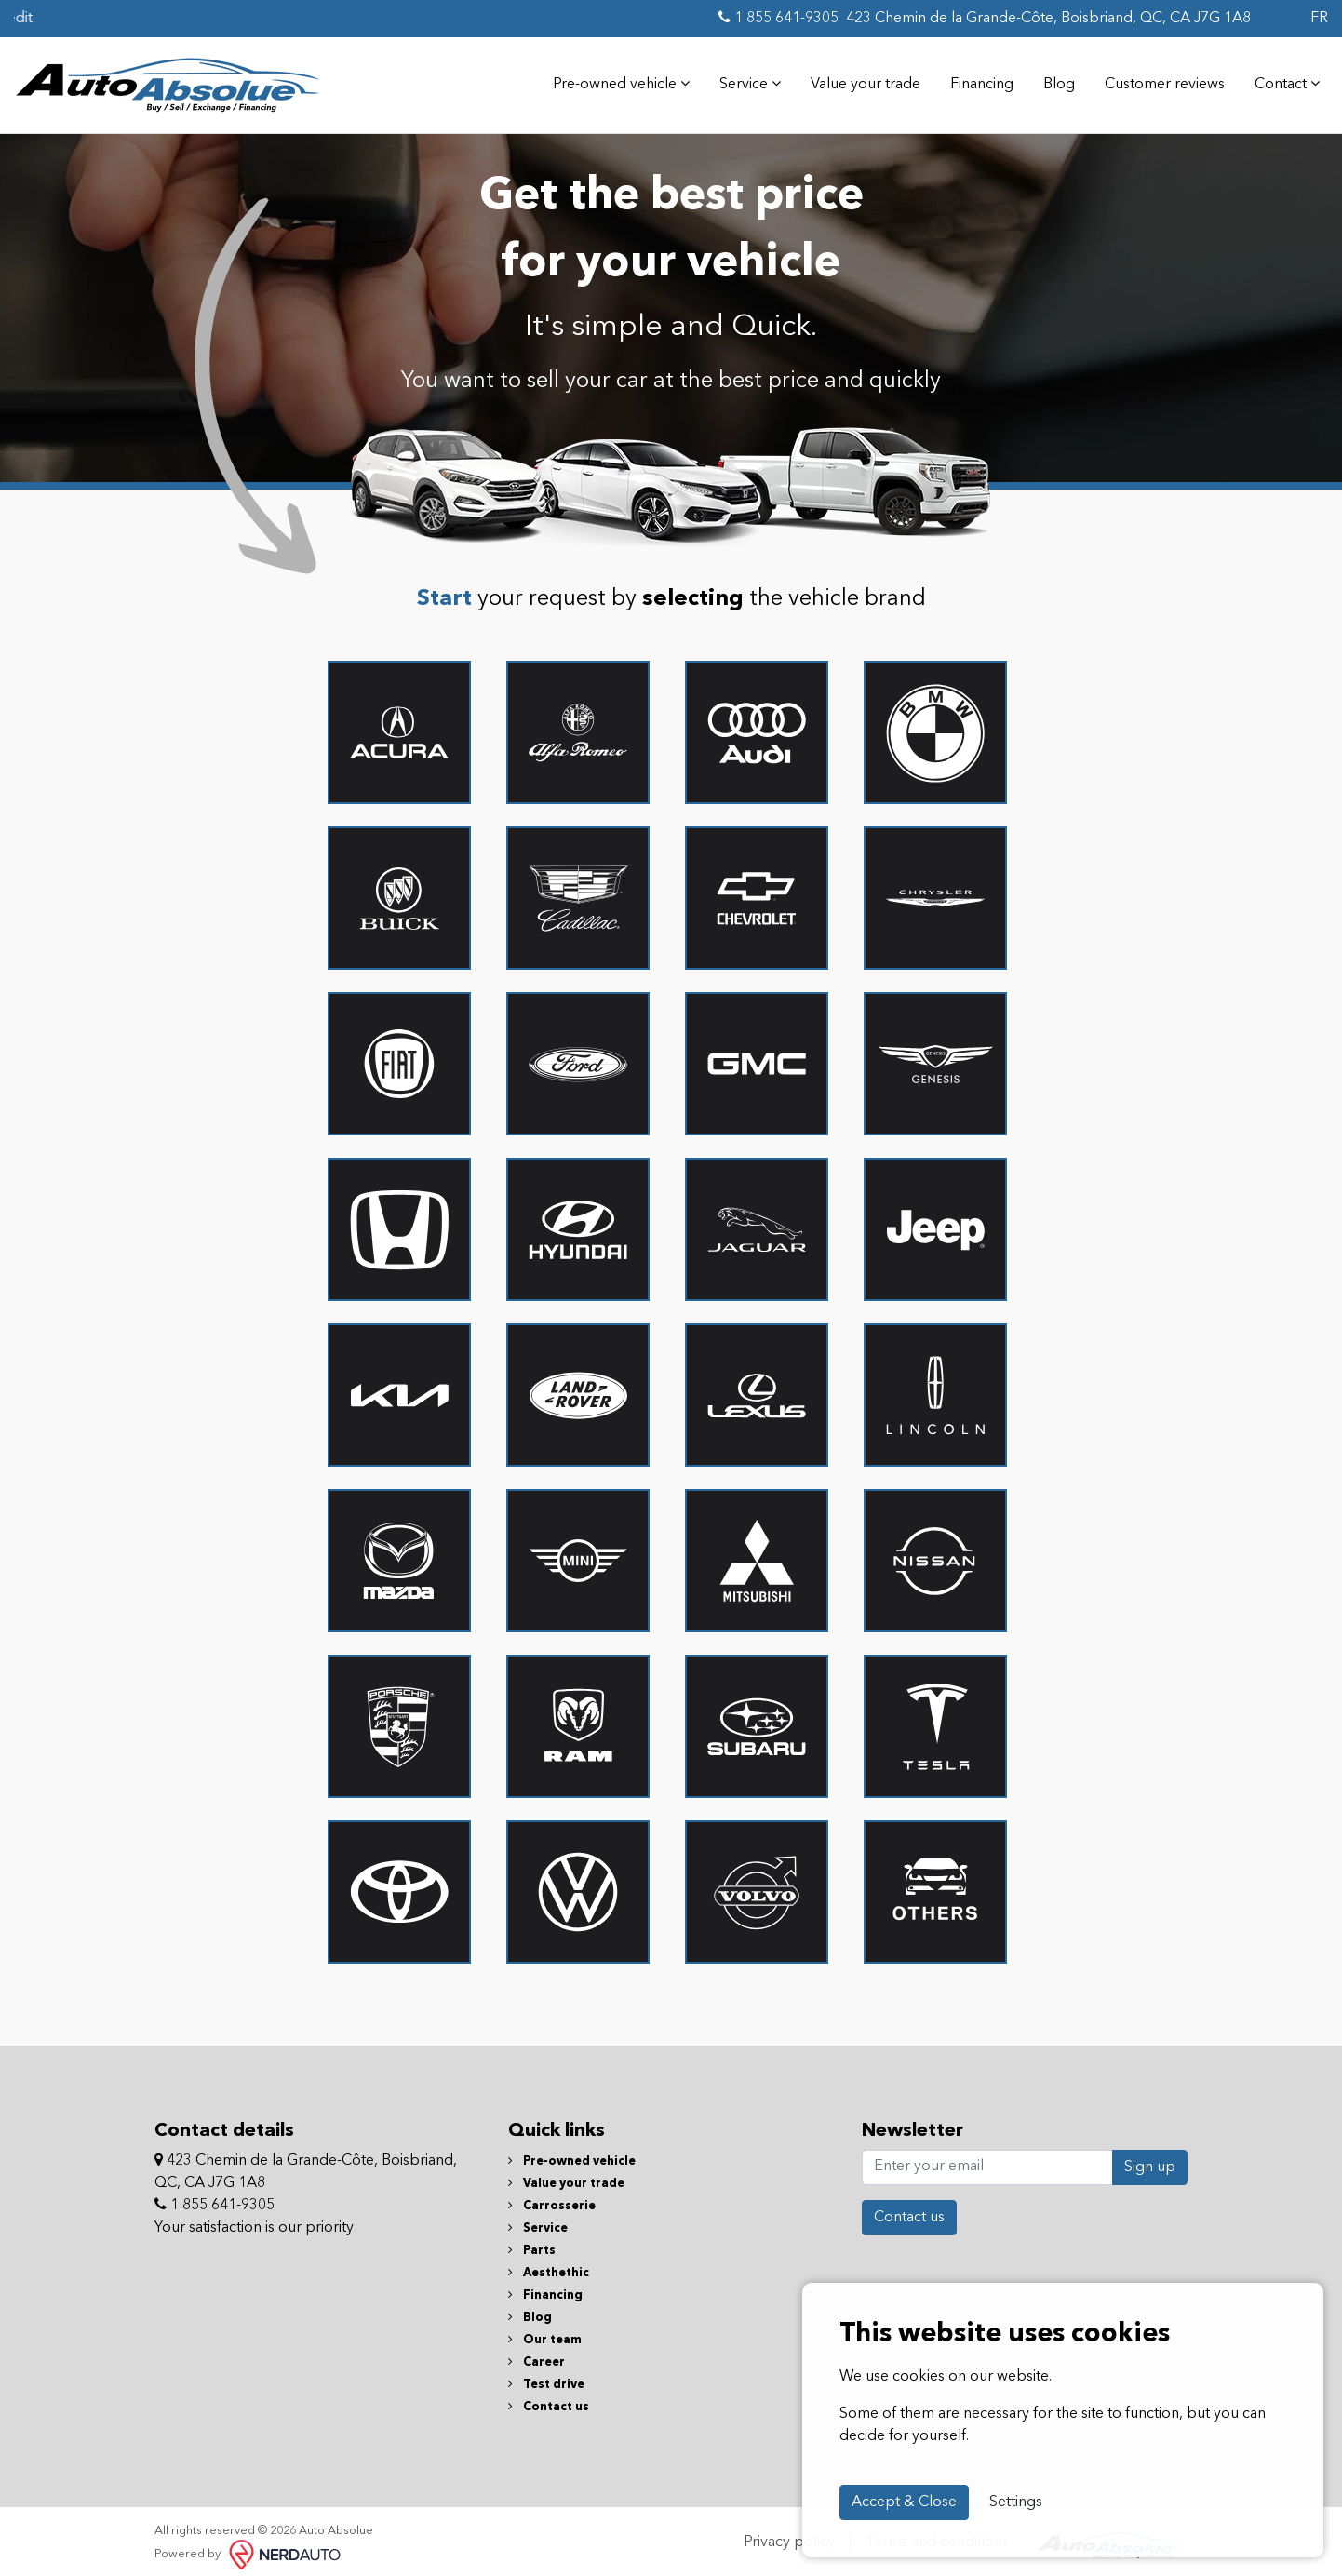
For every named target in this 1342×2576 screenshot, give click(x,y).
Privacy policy (789, 2535)
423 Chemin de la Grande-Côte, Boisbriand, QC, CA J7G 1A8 (1048, 18)
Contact (1279, 80)
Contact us (548, 2399)
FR (1319, 18)
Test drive (546, 2376)
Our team (545, 2332)
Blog (1051, 81)
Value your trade (858, 81)
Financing (974, 81)
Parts (532, 2242)
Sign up (1149, 2159)
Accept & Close (904, 2502)
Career (536, 2354)
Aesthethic (548, 2265)
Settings (1015, 2502)
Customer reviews (1157, 81)
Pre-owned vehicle (613, 80)
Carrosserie (552, 2198)
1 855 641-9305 (778, 17)
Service (742, 80)
